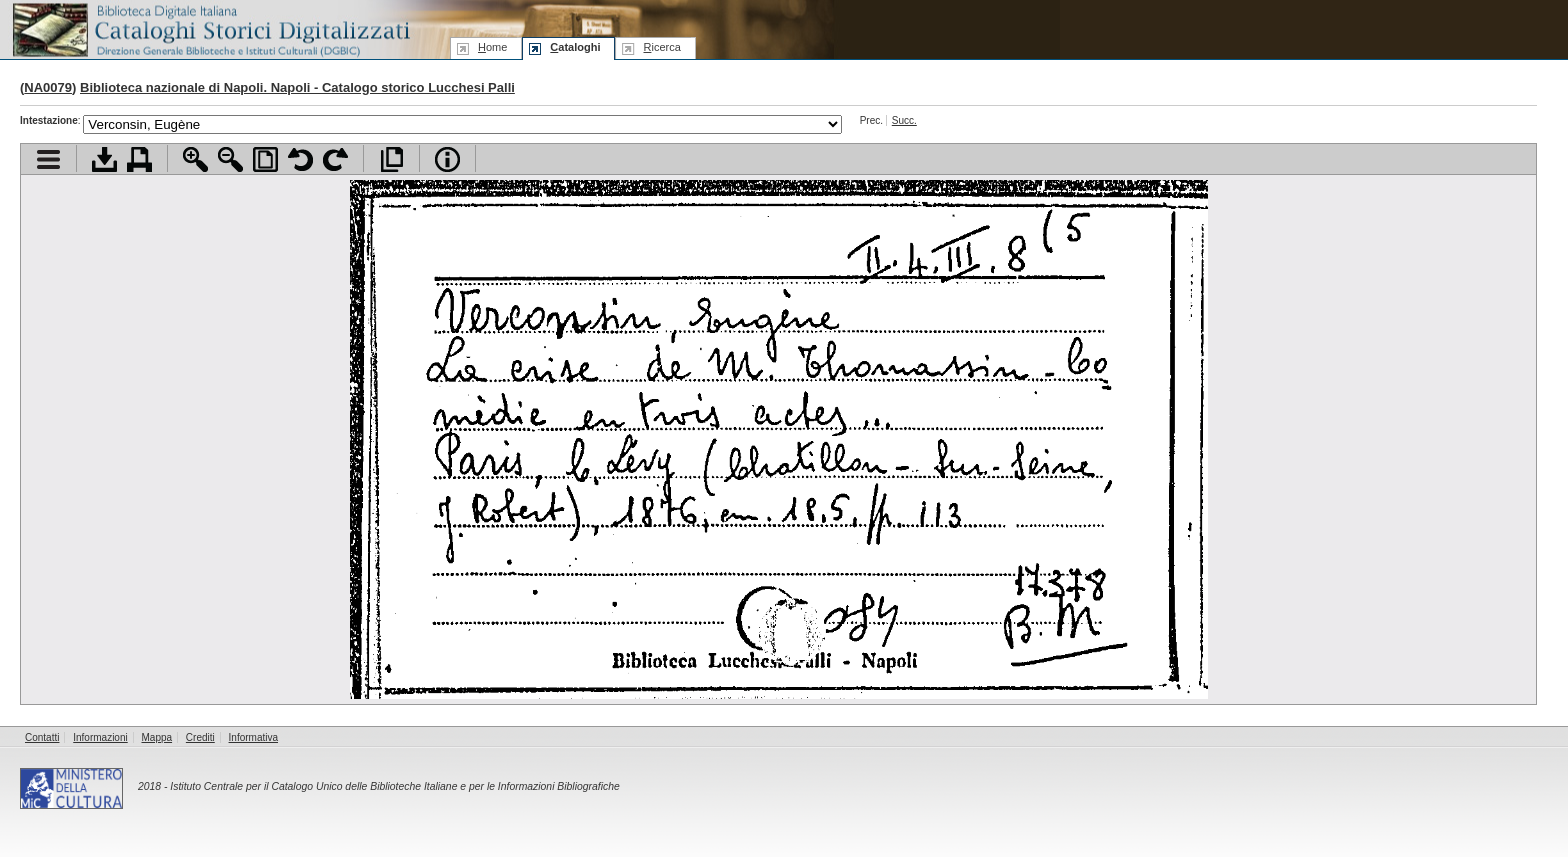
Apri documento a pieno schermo (391, 159)
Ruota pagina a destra (335, 159)
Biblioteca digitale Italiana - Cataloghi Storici (210, 28)
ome (492, 47)
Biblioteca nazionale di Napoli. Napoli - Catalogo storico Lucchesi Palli (297, 87)
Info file (447, 159)
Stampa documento (139, 159)
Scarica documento (104, 159)
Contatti (42, 737)
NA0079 (48, 87)
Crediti (200, 737)
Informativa (253, 737)
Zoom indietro (230, 159)
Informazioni (100, 737)
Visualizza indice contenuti (48, 159)
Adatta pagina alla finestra (265, 159)
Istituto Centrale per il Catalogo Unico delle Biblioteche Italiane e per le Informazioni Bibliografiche (394, 786)
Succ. (904, 120)
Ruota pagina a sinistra (300, 159)
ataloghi (575, 47)
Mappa (157, 737)
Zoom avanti (195, 159)
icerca (661, 47)
